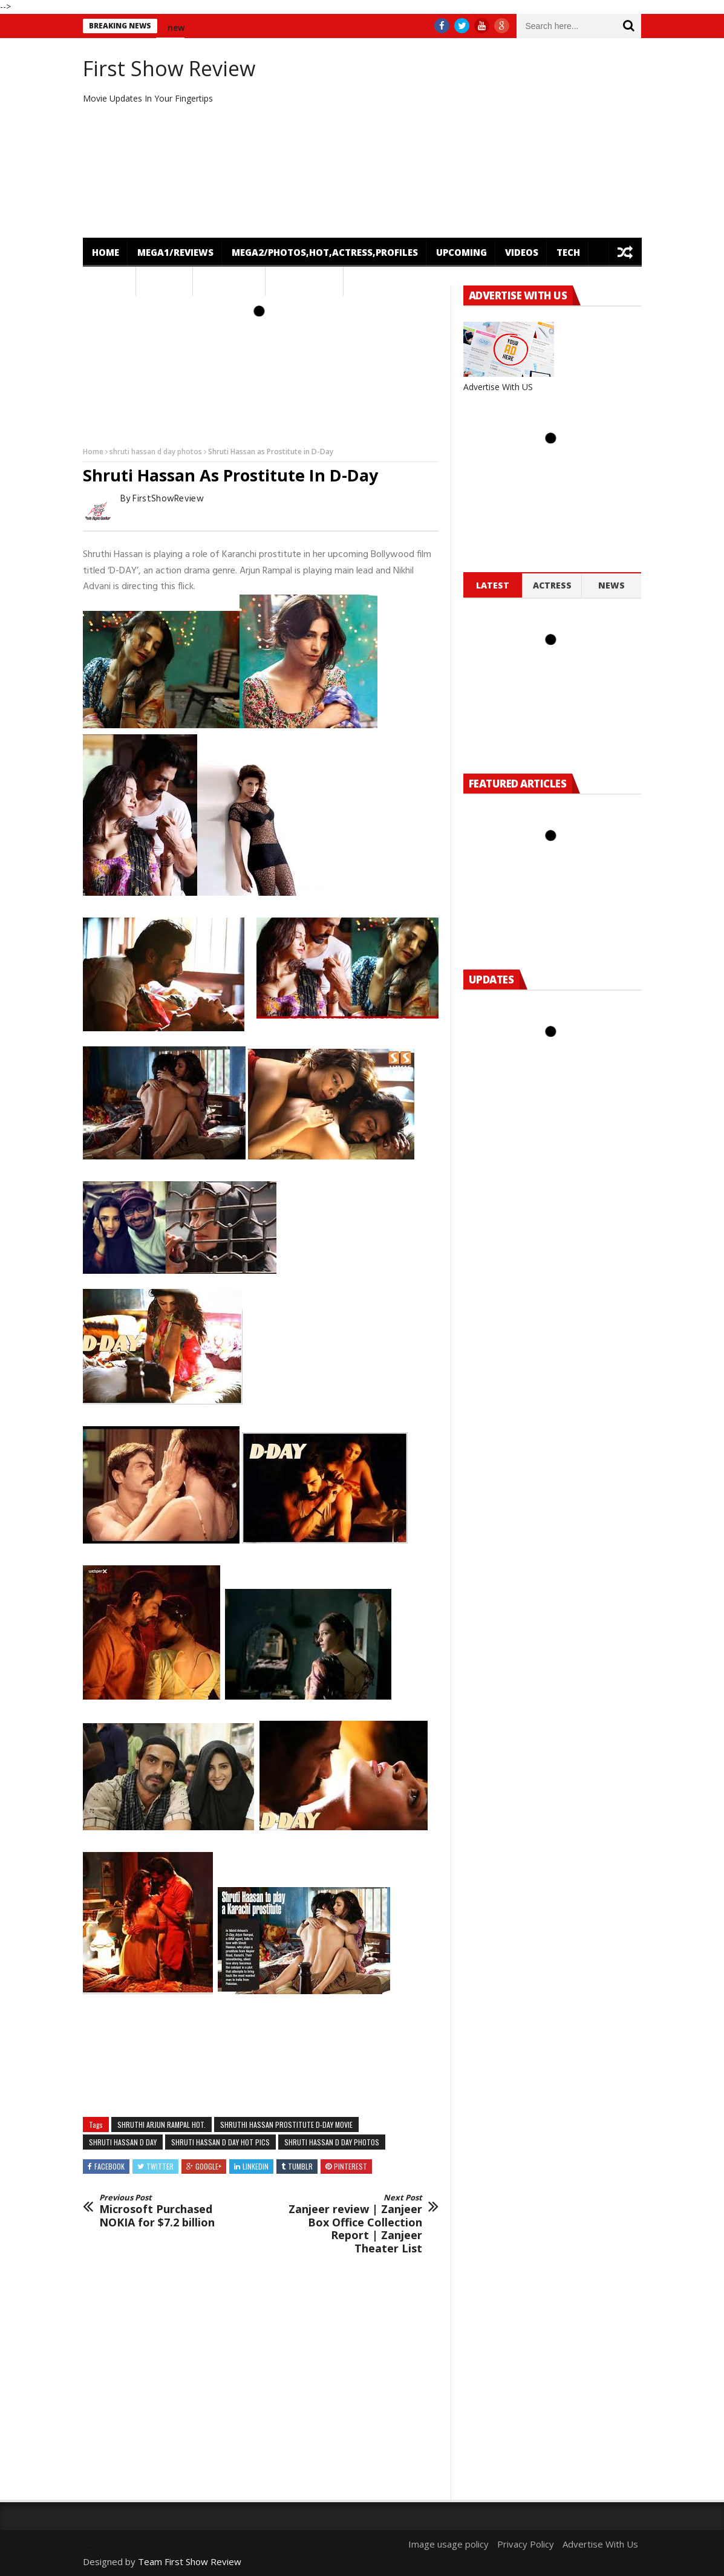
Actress (552, 585)
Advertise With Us (600, 2544)
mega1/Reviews (175, 252)
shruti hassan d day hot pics (220, 2142)
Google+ (208, 2166)
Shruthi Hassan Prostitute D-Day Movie (286, 2124)
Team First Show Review (189, 2561)
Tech (568, 252)
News (105, 281)
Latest (492, 585)
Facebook (109, 2166)
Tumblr (300, 2166)
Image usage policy (448, 2544)
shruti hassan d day (123, 2142)
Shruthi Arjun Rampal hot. (161, 2124)
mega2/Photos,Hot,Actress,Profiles (325, 252)
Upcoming (461, 252)
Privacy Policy (525, 2544)
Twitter (160, 2166)
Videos (521, 252)
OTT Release (304, 281)
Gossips (164, 281)
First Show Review (169, 68)
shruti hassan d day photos (155, 451)
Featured (225, 281)
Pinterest (350, 2166)
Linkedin (256, 2166)
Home (105, 252)
